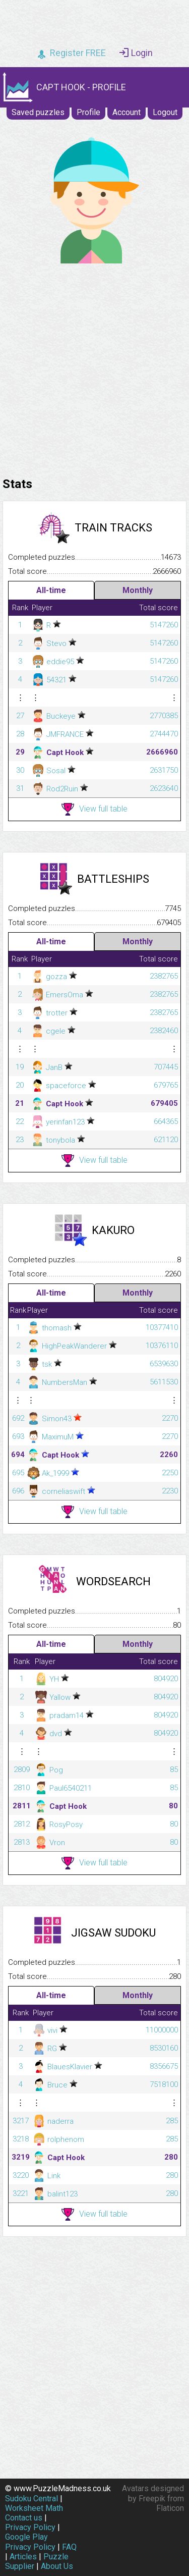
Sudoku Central (31, 2498)
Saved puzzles (38, 112)
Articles (23, 2556)
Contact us (23, 2518)
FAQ (69, 2547)
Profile (88, 112)
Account (126, 112)
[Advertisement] (94, 367)
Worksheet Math (34, 2508)
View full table (94, 809)
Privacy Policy (30, 2527)
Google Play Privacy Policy (30, 2541)
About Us (57, 2566)
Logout (165, 112)
